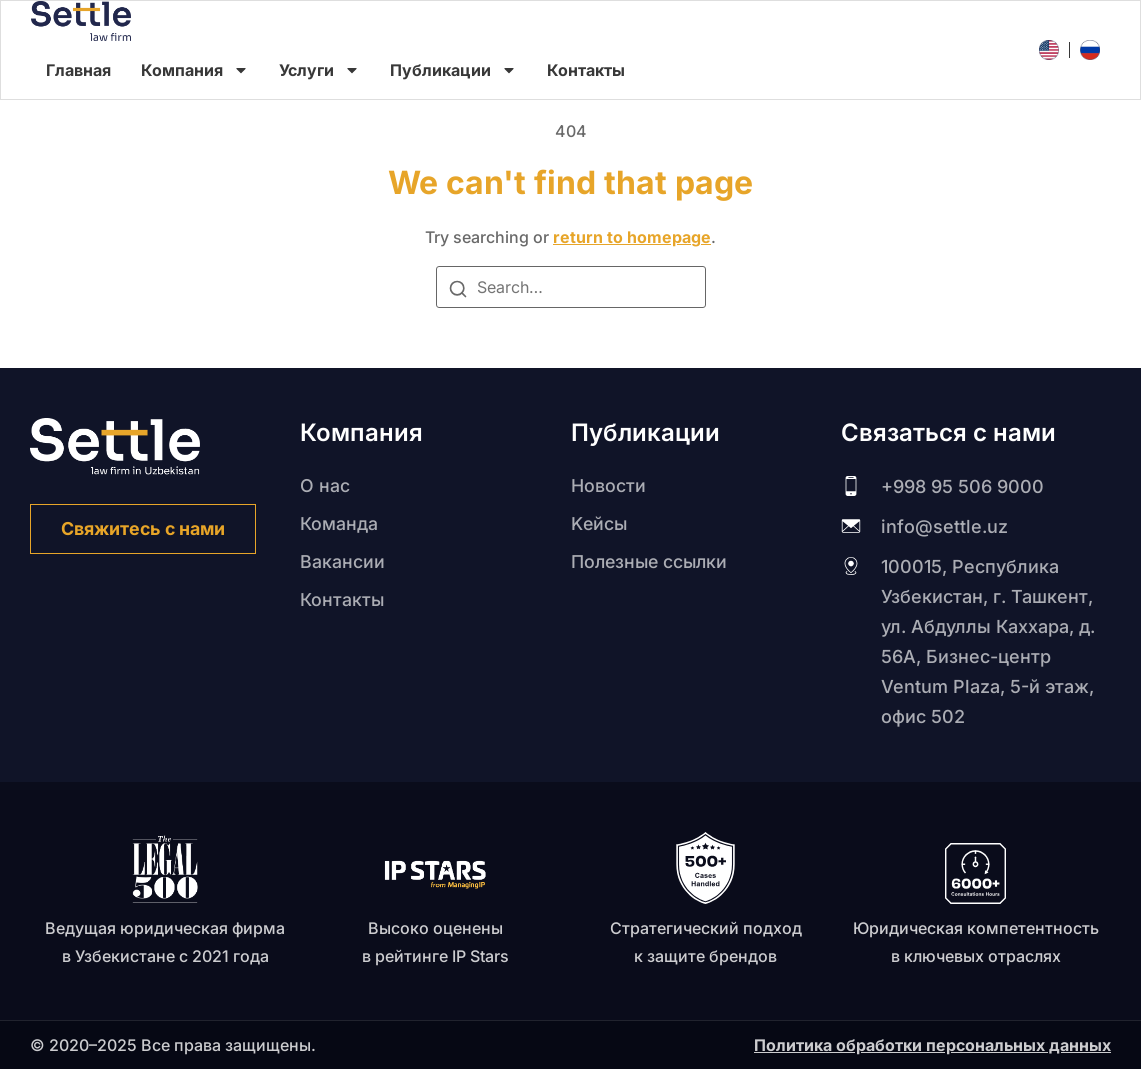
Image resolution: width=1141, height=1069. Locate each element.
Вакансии (342, 561)
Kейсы (600, 523)
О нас (325, 485)
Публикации (453, 70)
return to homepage (632, 237)
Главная (78, 70)
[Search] (458, 292)
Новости (608, 485)
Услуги (319, 70)
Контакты (586, 70)
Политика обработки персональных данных (932, 1045)
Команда (339, 523)
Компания (195, 70)
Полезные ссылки (652, 561)
